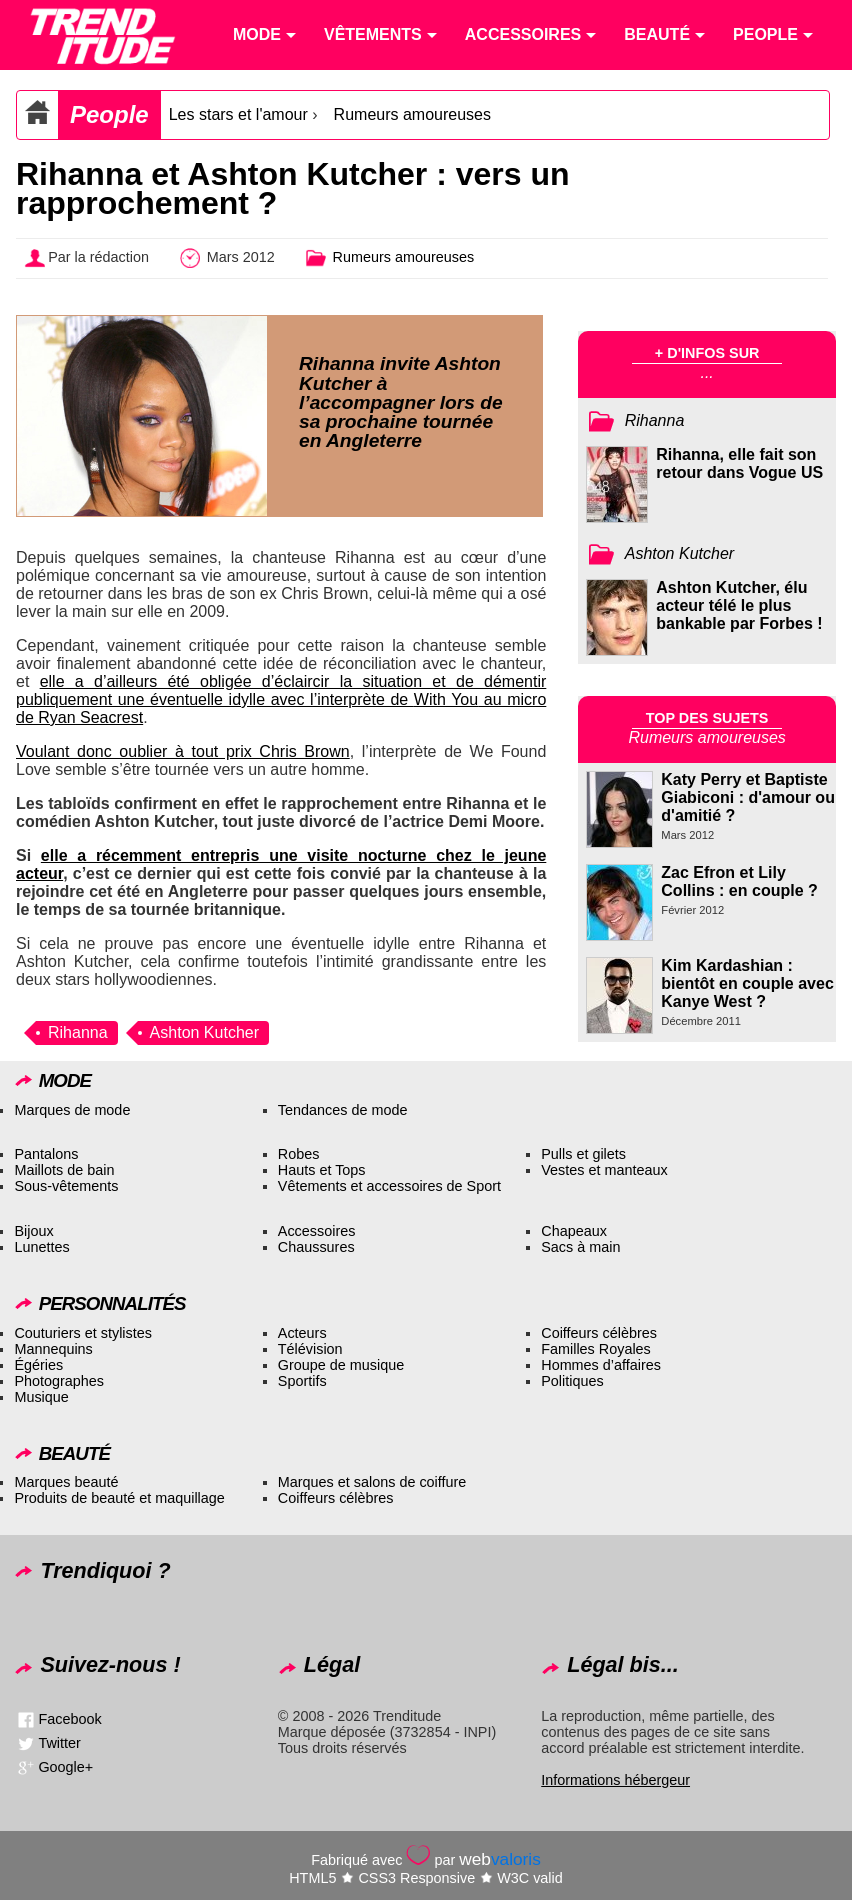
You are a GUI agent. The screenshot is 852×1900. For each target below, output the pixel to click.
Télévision (310, 1349)
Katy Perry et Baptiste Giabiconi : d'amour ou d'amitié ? (748, 797)
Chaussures (316, 1247)
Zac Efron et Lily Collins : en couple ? (739, 881)
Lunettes (41, 1247)
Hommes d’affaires (601, 1365)
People (109, 114)
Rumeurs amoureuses (412, 114)
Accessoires (317, 1231)
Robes (299, 1154)
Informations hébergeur (615, 1780)
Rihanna (78, 1032)
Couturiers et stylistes (83, 1333)
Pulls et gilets (583, 1154)
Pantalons (46, 1154)
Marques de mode (72, 1110)
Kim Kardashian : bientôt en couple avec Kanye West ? (747, 983)
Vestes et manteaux (604, 1170)
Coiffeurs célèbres (599, 1333)
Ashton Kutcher (204, 1032)
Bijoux (33, 1231)
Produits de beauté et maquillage (119, 1498)
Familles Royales (596, 1349)
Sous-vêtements (66, 1186)
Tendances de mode (343, 1110)
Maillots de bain (64, 1170)
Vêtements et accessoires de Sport (389, 1186)
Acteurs (302, 1333)
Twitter (59, 1743)
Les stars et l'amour (238, 114)
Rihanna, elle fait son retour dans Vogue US (739, 463)
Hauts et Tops (322, 1170)
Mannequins (53, 1349)
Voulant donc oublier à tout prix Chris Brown (183, 751)
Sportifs (302, 1381)
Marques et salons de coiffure (372, 1482)
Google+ (65, 1767)
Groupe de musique (341, 1365)
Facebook (69, 1719)
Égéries (38, 1365)
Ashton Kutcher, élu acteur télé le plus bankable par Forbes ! (739, 605)
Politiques (572, 1381)
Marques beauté (66, 1482)
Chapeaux (574, 1231)
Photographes (59, 1381)
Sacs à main (580, 1247)
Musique (41, 1397)
